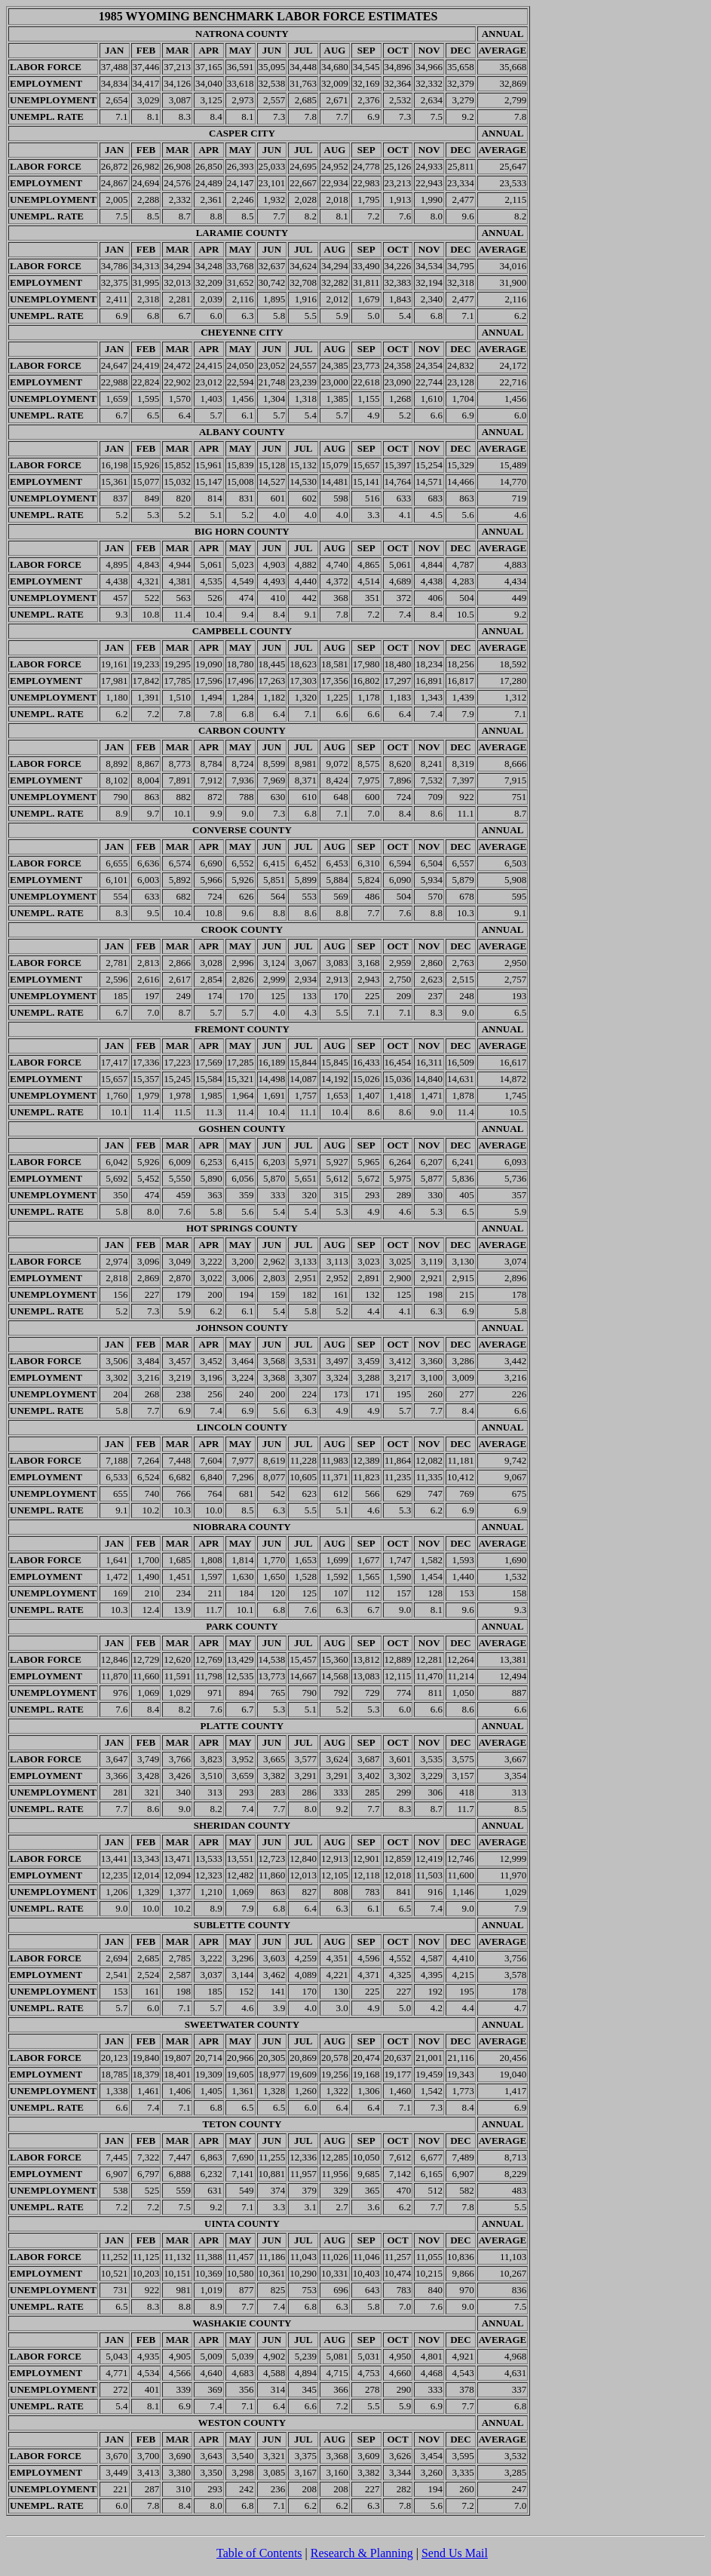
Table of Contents (259, 2553)
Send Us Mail (454, 2553)
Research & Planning (362, 2553)
